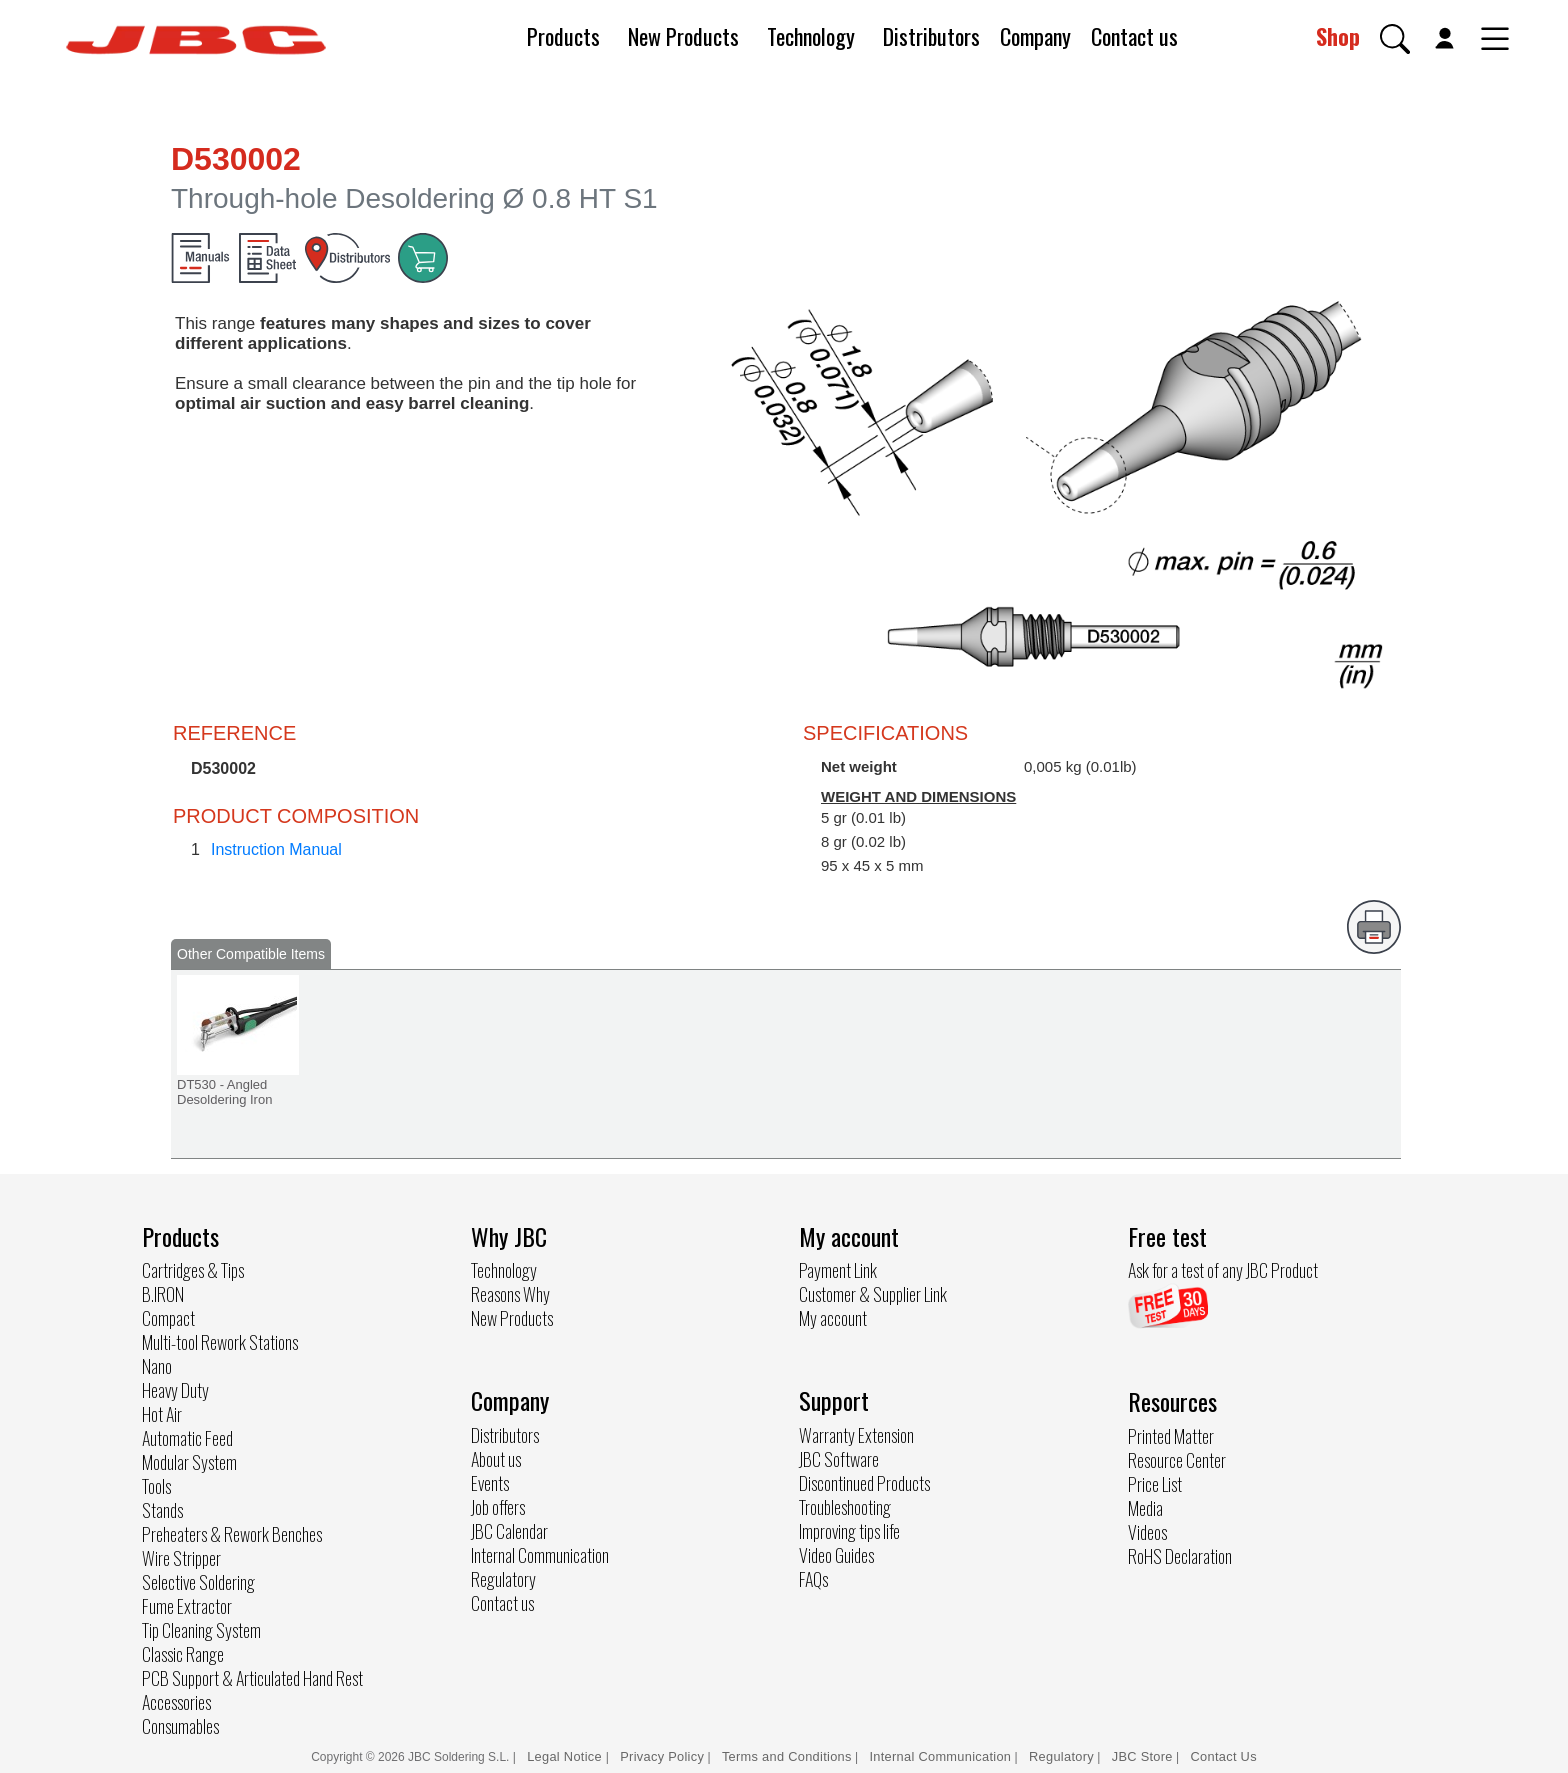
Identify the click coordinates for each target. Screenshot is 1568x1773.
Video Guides (836, 1555)
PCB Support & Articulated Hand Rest (252, 1678)
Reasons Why (510, 1294)
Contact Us (1224, 1756)
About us (496, 1459)
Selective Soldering (198, 1582)
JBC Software (839, 1459)
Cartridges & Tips (193, 1270)
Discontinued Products (864, 1483)
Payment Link (838, 1270)
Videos (1147, 1532)
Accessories (176, 1702)
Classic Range (183, 1654)
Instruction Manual (276, 849)
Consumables (180, 1726)
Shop (1338, 36)
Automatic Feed (187, 1438)
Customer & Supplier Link (873, 1294)
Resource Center (1177, 1460)
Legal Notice (566, 1756)
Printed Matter (1171, 1436)
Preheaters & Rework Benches (232, 1534)
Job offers (498, 1507)
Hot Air (162, 1414)
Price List (1155, 1484)
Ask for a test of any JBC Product (1223, 1270)
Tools (156, 1486)
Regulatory (503, 1579)
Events (490, 1483)
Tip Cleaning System (201, 1630)
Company (1035, 36)
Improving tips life (849, 1531)
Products (563, 36)
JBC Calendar (509, 1531)
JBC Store (1142, 1756)
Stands (162, 1510)
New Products (683, 36)
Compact (168, 1318)
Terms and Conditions (787, 1756)
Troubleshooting (845, 1507)
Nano (157, 1366)
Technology (811, 36)
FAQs (813, 1579)
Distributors (931, 36)
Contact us (1134, 36)
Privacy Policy (662, 1756)
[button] (1395, 39)
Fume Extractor (187, 1606)
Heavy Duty (175, 1390)
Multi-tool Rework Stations (220, 1342)
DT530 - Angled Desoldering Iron (224, 1092)
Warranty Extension (856, 1435)
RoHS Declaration (1180, 1556)
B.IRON (163, 1294)
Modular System (189, 1462)
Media (1145, 1508)
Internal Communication (540, 1555)
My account (833, 1318)
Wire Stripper (181, 1558)
